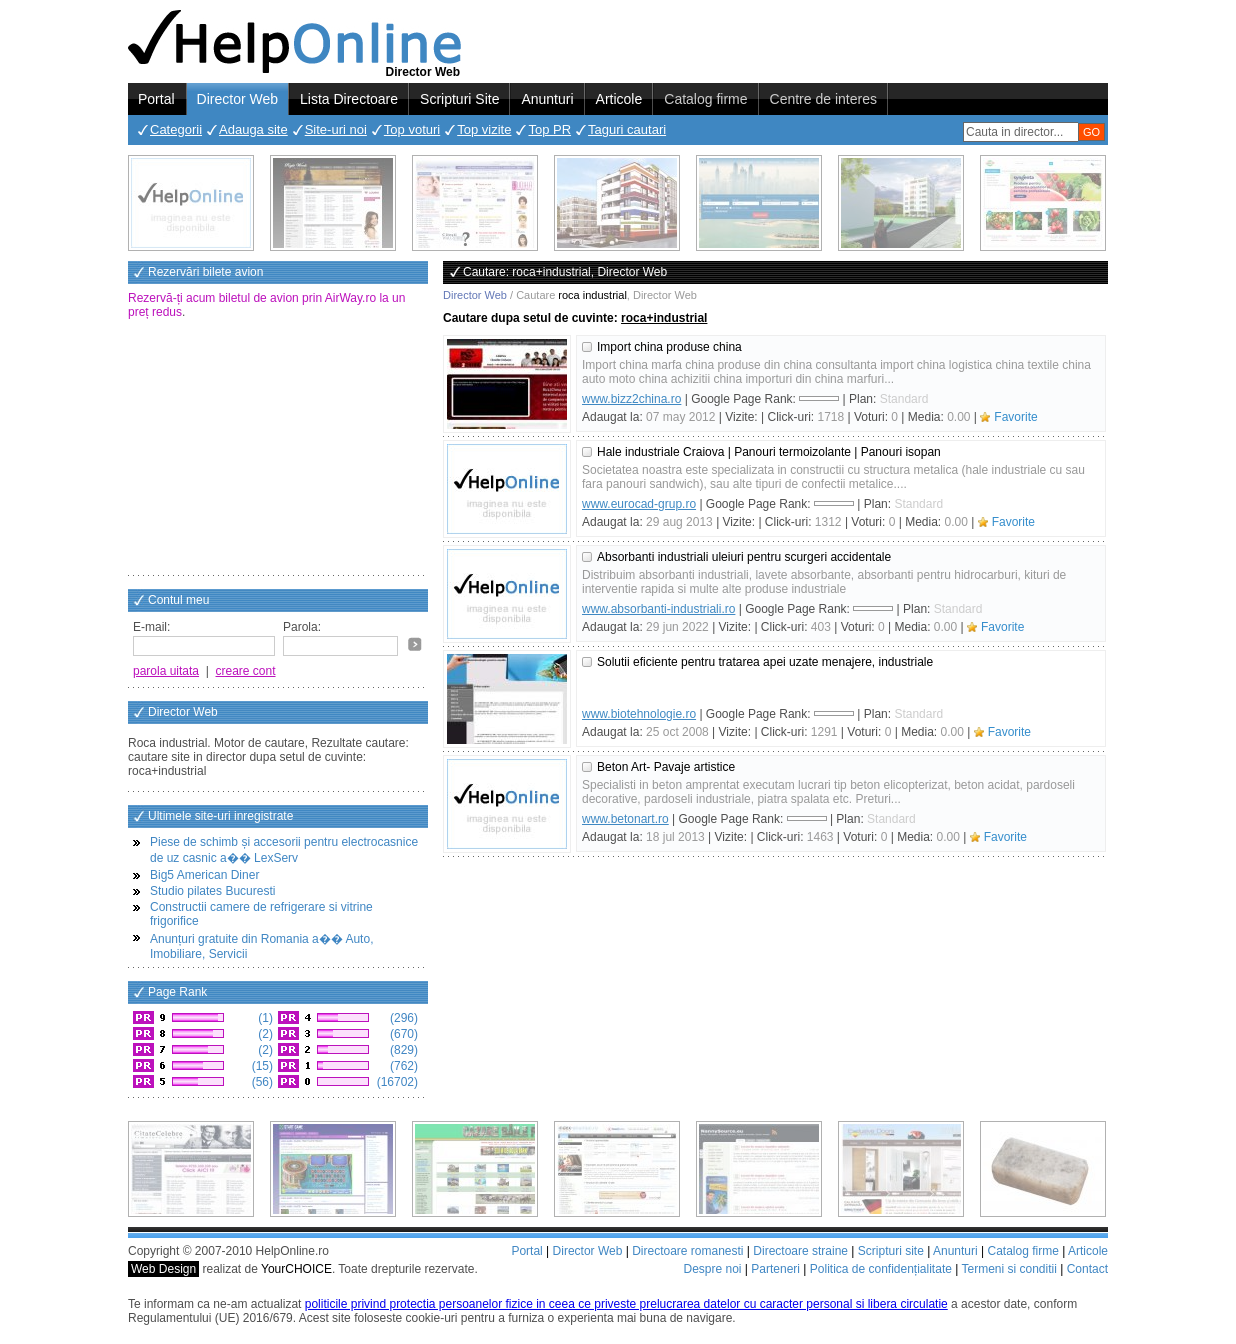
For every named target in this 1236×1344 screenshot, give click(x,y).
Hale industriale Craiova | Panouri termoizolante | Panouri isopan (769, 452)
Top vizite (484, 129)
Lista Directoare (349, 99)
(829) (402, 1050)
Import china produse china (669, 347)
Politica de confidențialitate (881, 1269)
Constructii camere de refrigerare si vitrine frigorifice (261, 914)
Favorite (1015, 417)
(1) (264, 1018)
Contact (1087, 1269)
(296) (402, 1018)
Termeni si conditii (1008, 1269)
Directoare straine (800, 1251)
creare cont (246, 671)
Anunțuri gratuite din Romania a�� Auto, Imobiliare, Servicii (261, 946)
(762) (402, 1066)
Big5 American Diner (204, 875)
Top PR (549, 129)
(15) (260, 1066)
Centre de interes (823, 99)
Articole (619, 99)
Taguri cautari (627, 129)
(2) (264, 1034)
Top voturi (412, 129)
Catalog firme (705, 99)
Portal (156, 99)
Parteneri (775, 1269)
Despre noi (712, 1269)
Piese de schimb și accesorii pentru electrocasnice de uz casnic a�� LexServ (284, 850)
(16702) (395, 1082)
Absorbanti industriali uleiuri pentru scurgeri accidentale (744, 557)
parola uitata (166, 671)
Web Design (163, 1269)
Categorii (176, 129)
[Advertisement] (278, 449)
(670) (402, 1034)
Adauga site (253, 129)
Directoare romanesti (687, 1251)
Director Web (237, 99)
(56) (260, 1082)
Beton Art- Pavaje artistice (666, 767)
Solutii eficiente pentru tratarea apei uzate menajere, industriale (765, 662)
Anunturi (547, 99)
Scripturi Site (459, 99)
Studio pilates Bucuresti (212, 891)
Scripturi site (891, 1251)
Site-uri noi (336, 129)
